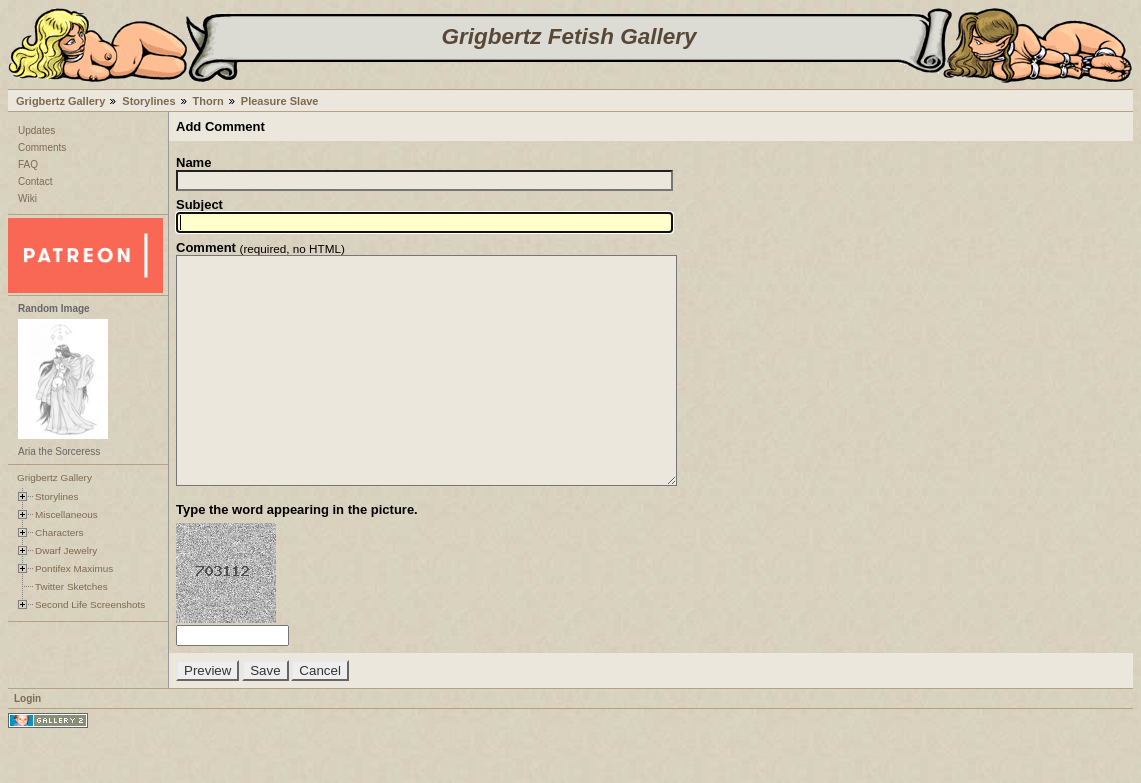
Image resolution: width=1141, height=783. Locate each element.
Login (27, 743)
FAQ (28, 164)
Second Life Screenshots (90, 604)
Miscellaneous (66, 514)
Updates (36, 130)
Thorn (208, 101)
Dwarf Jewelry (66, 550)
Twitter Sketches (71, 586)
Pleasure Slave (280, 101)
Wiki (27, 198)
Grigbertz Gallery (60, 101)
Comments (42, 147)
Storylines (148, 101)
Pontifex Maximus (74, 568)
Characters (59, 532)
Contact (35, 181)
